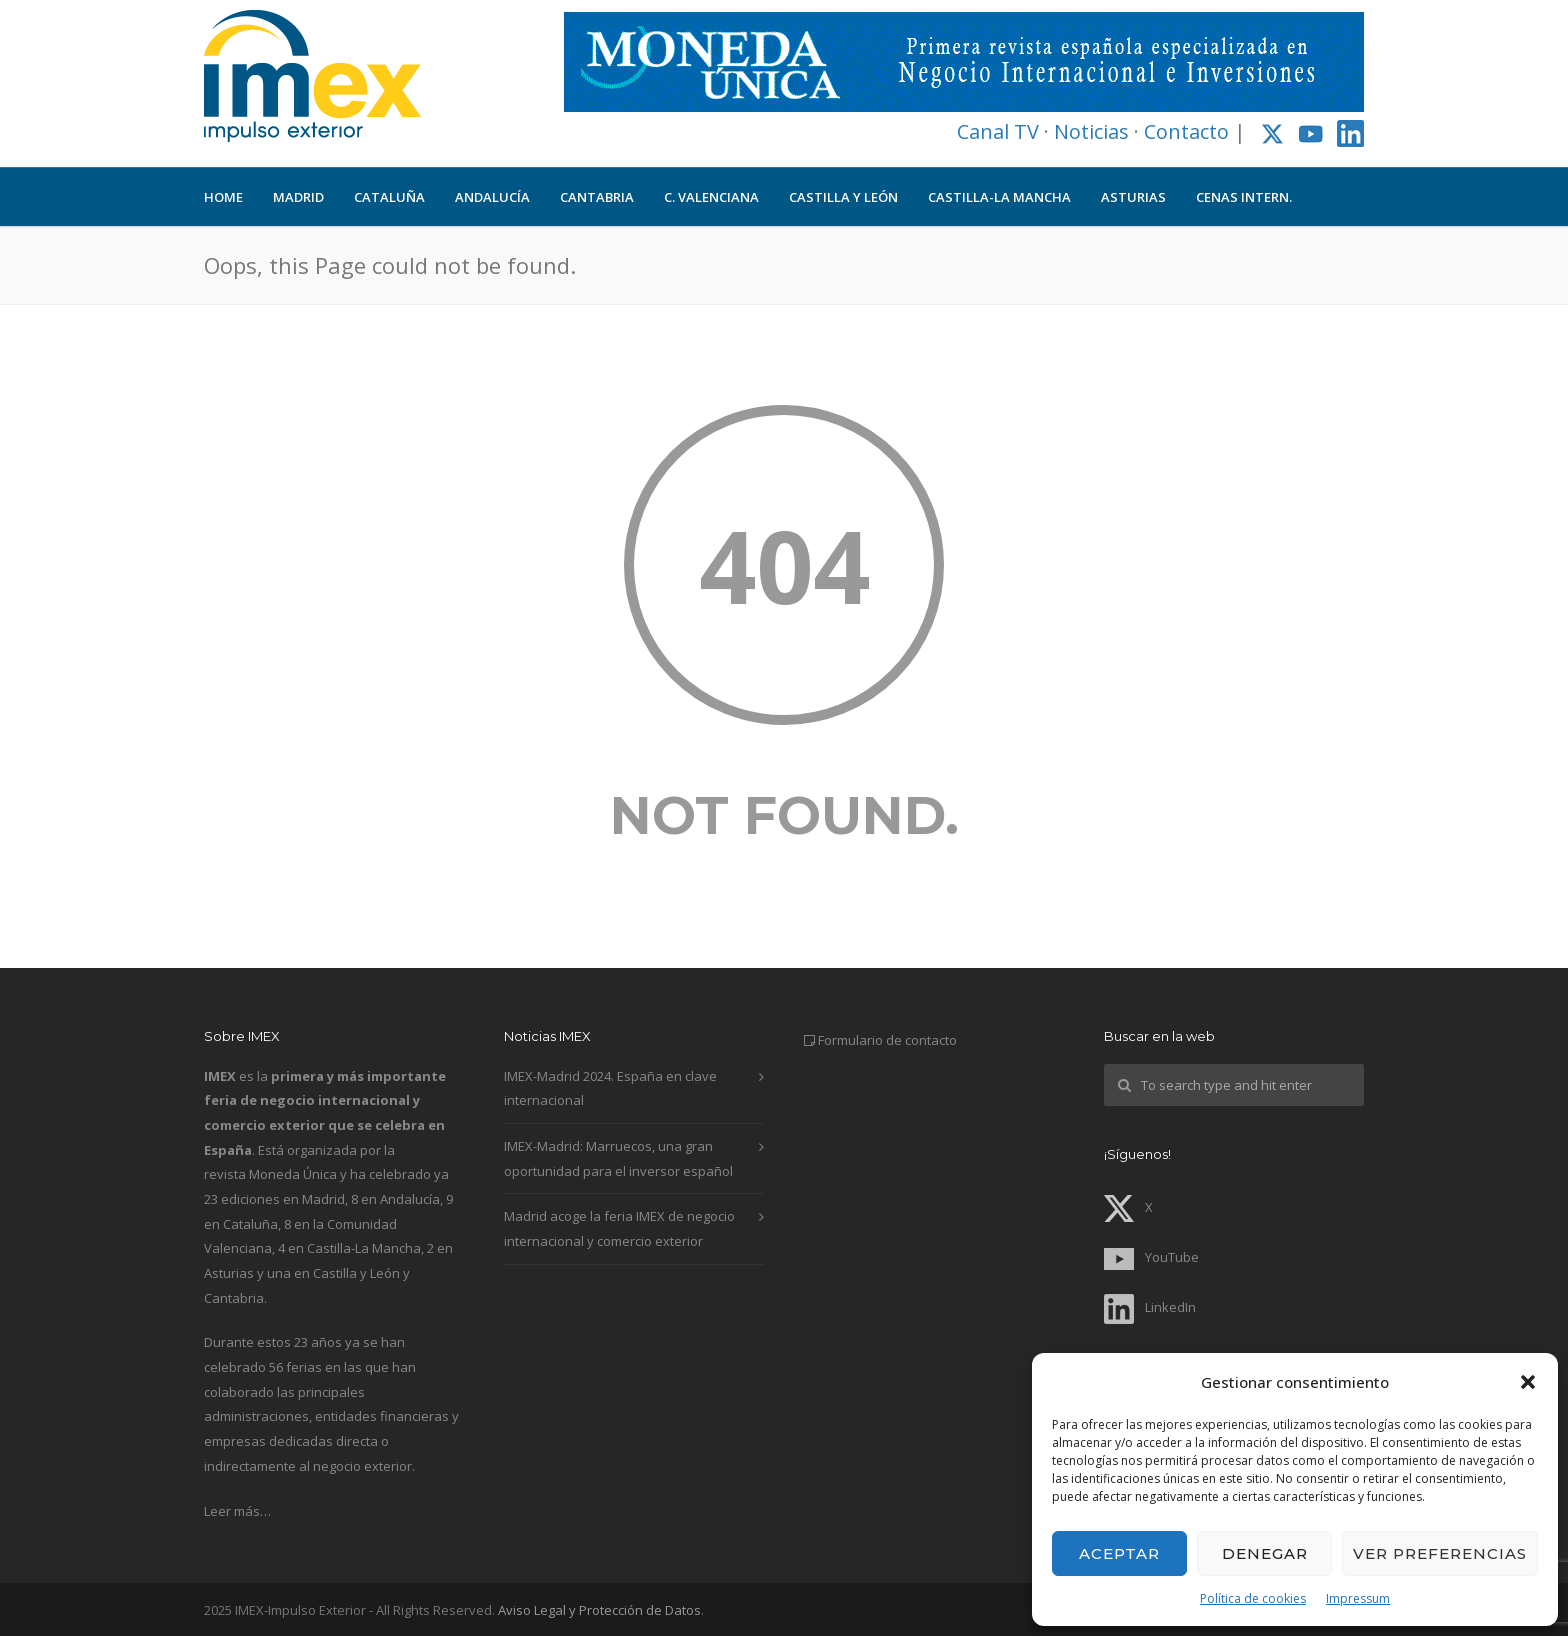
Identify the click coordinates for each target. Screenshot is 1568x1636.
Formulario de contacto (887, 1040)
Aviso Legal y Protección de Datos (599, 1610)
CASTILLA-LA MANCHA (999, 197)
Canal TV (998, 131)
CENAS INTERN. (1244, 197)
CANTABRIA (597, 197)
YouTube (1151, 1257)
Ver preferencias (1440, 1553)
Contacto (1186, 131)
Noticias (1091, 131)
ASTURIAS (1133, 197)
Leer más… (237, 1511)
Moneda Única (293, 1174)
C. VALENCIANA (711, 197)
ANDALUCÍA (492, 197)
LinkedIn (1150, 1307)
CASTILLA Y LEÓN (843, 197)
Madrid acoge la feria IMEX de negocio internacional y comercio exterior (619, 1228)
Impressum (1358, 1598)
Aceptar (1119, 1553)
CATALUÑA (389, 197)
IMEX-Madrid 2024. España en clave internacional (610, 1088)
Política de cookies (1253, 1598)
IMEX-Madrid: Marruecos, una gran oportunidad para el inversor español (618, 1158)
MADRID (298, 197)
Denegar (1265, 1553)
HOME (223, 197)
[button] (1528, 1382)
